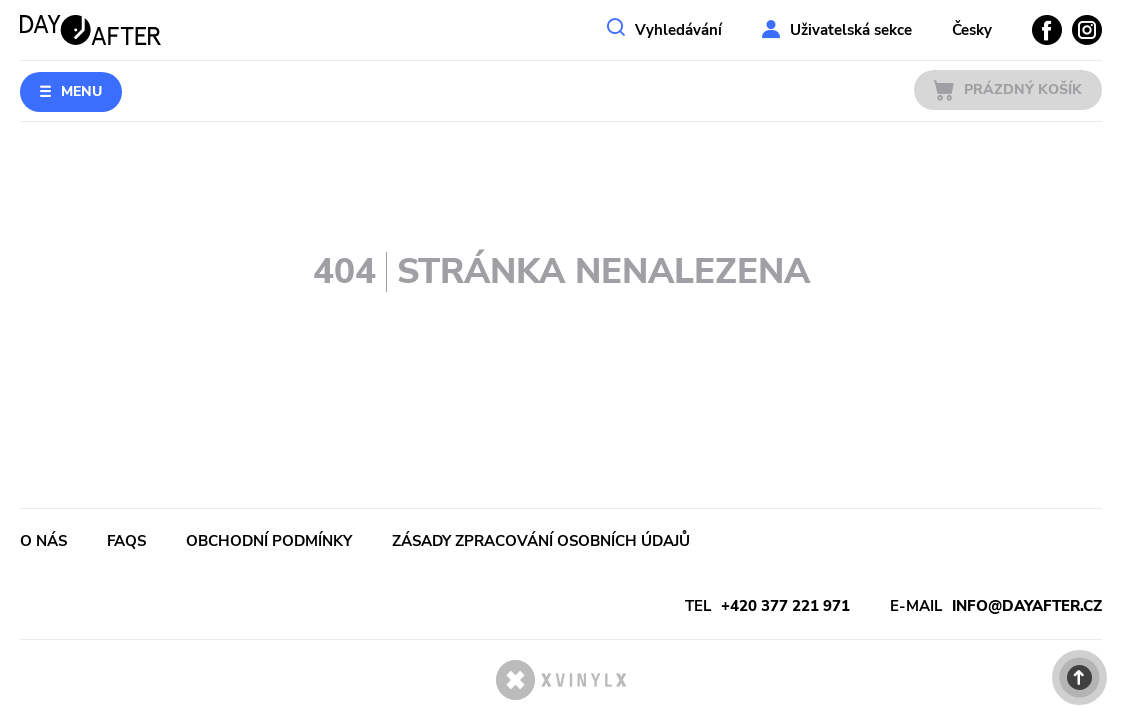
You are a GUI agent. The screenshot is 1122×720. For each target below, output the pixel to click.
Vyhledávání (678, 30)
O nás (43, 541)
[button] (1079, 677)
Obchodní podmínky (269, 541)
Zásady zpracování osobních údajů (541, 541)
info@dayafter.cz (1027, 606)
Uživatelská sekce (851, 30)
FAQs (126, 541)
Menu (81, 91)
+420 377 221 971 (785, 606)
